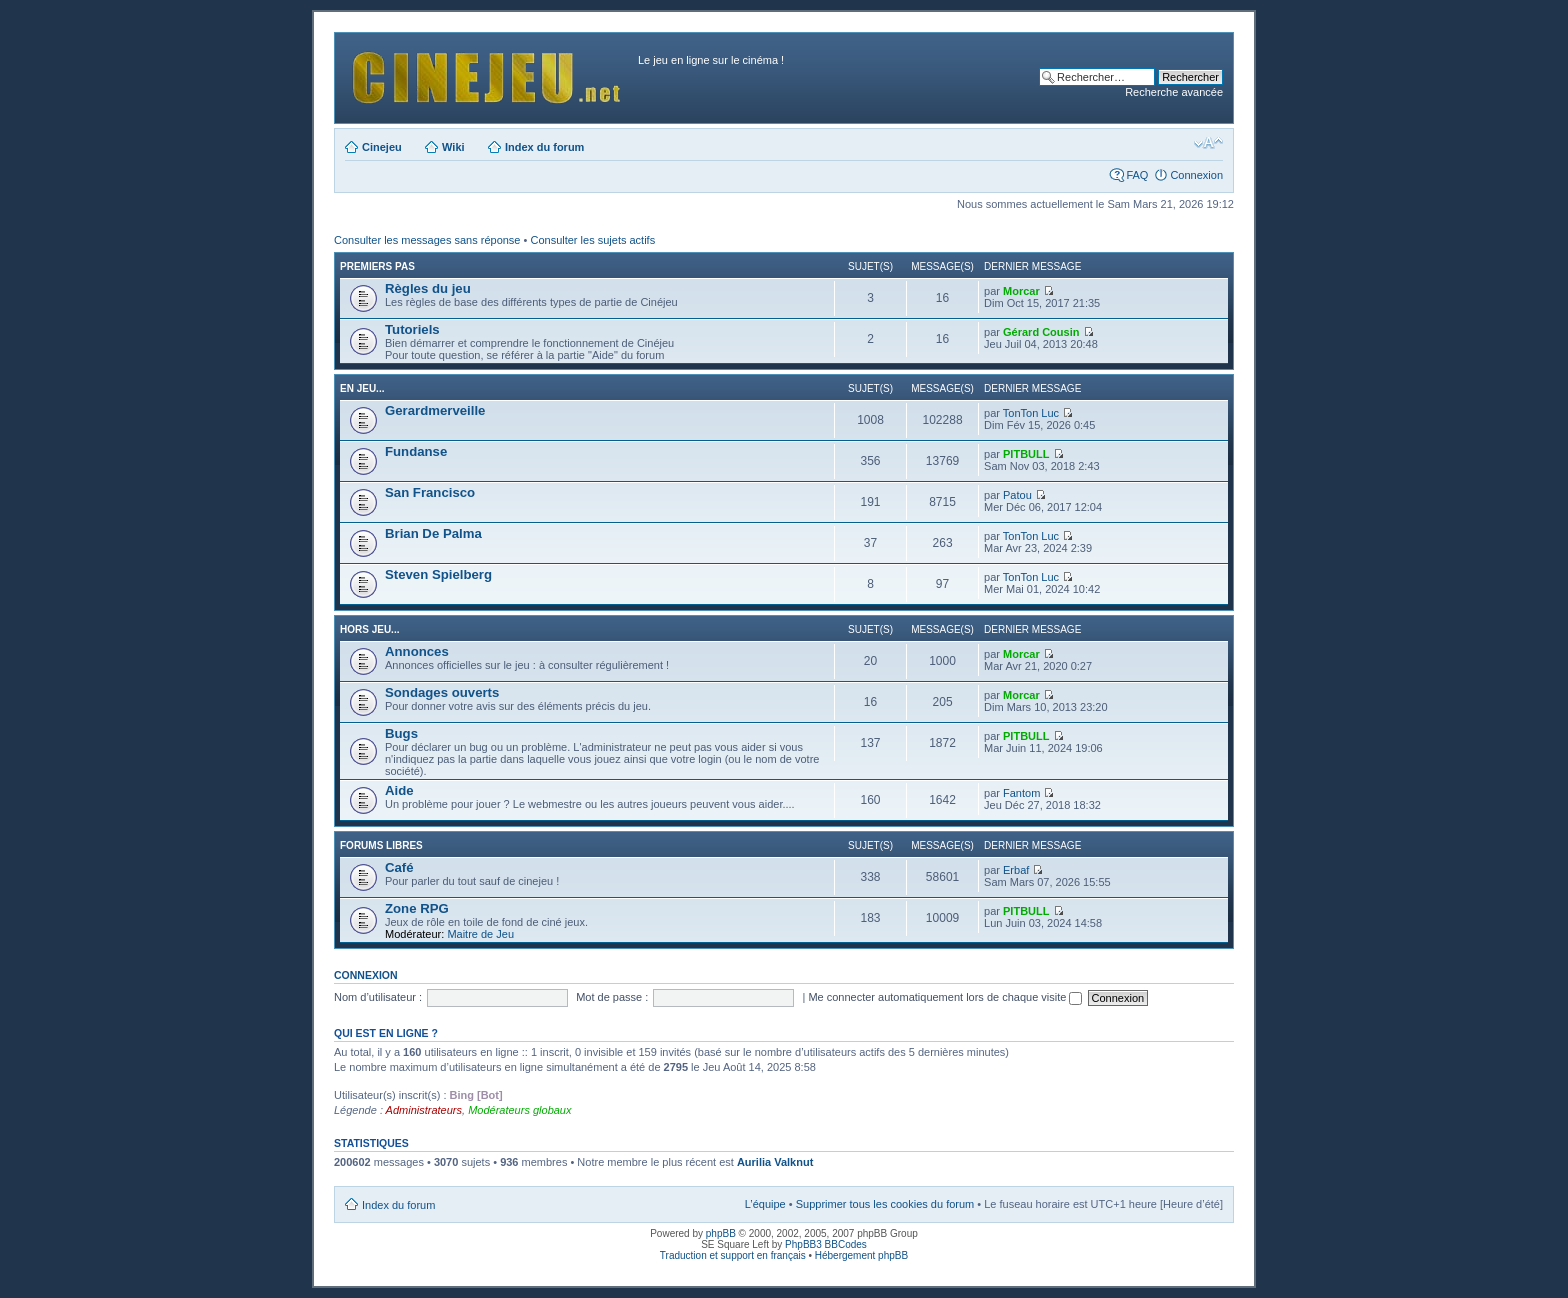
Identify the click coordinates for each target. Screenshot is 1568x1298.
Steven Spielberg (438, 574)
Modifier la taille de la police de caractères (1208, 143)
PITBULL (1026, 454)
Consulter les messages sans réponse (427, 240)
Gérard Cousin (1041, 332)
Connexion (1196, 175)
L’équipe (765, 1204)
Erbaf (1016, 870)
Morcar (1021, 291)
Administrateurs (424, 1110)
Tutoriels (412, 329)
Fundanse (416, 451)
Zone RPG (417, 908)
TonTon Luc (1031, 413)
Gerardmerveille (435, 410)
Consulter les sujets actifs (592, 240)
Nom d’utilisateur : (378, 997)
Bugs (401, 733)
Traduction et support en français (733, 1255)
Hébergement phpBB (861, 1255)
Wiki (453, 147)
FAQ (1137, 175)
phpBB (721, 1233)
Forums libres (381, 845)
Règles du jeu (428, 288)
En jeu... (362, 388)
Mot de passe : (612, 997)
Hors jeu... (369, 629)
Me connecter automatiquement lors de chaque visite (945, 997)
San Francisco (430, 492)
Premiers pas (377, 266)
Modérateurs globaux (519, 1110)
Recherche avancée (1174, 92)
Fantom (1021, 793)
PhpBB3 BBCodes (826, 1244)
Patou (1017, 495)
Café (399, 867)
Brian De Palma (433, 533)
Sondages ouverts (442, 692)
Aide (399, 790)
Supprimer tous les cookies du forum (885, 1204)
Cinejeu (382, 147)
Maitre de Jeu (480, 934)
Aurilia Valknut (775, 1162)
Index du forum (544, 147)
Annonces (417, 651)
